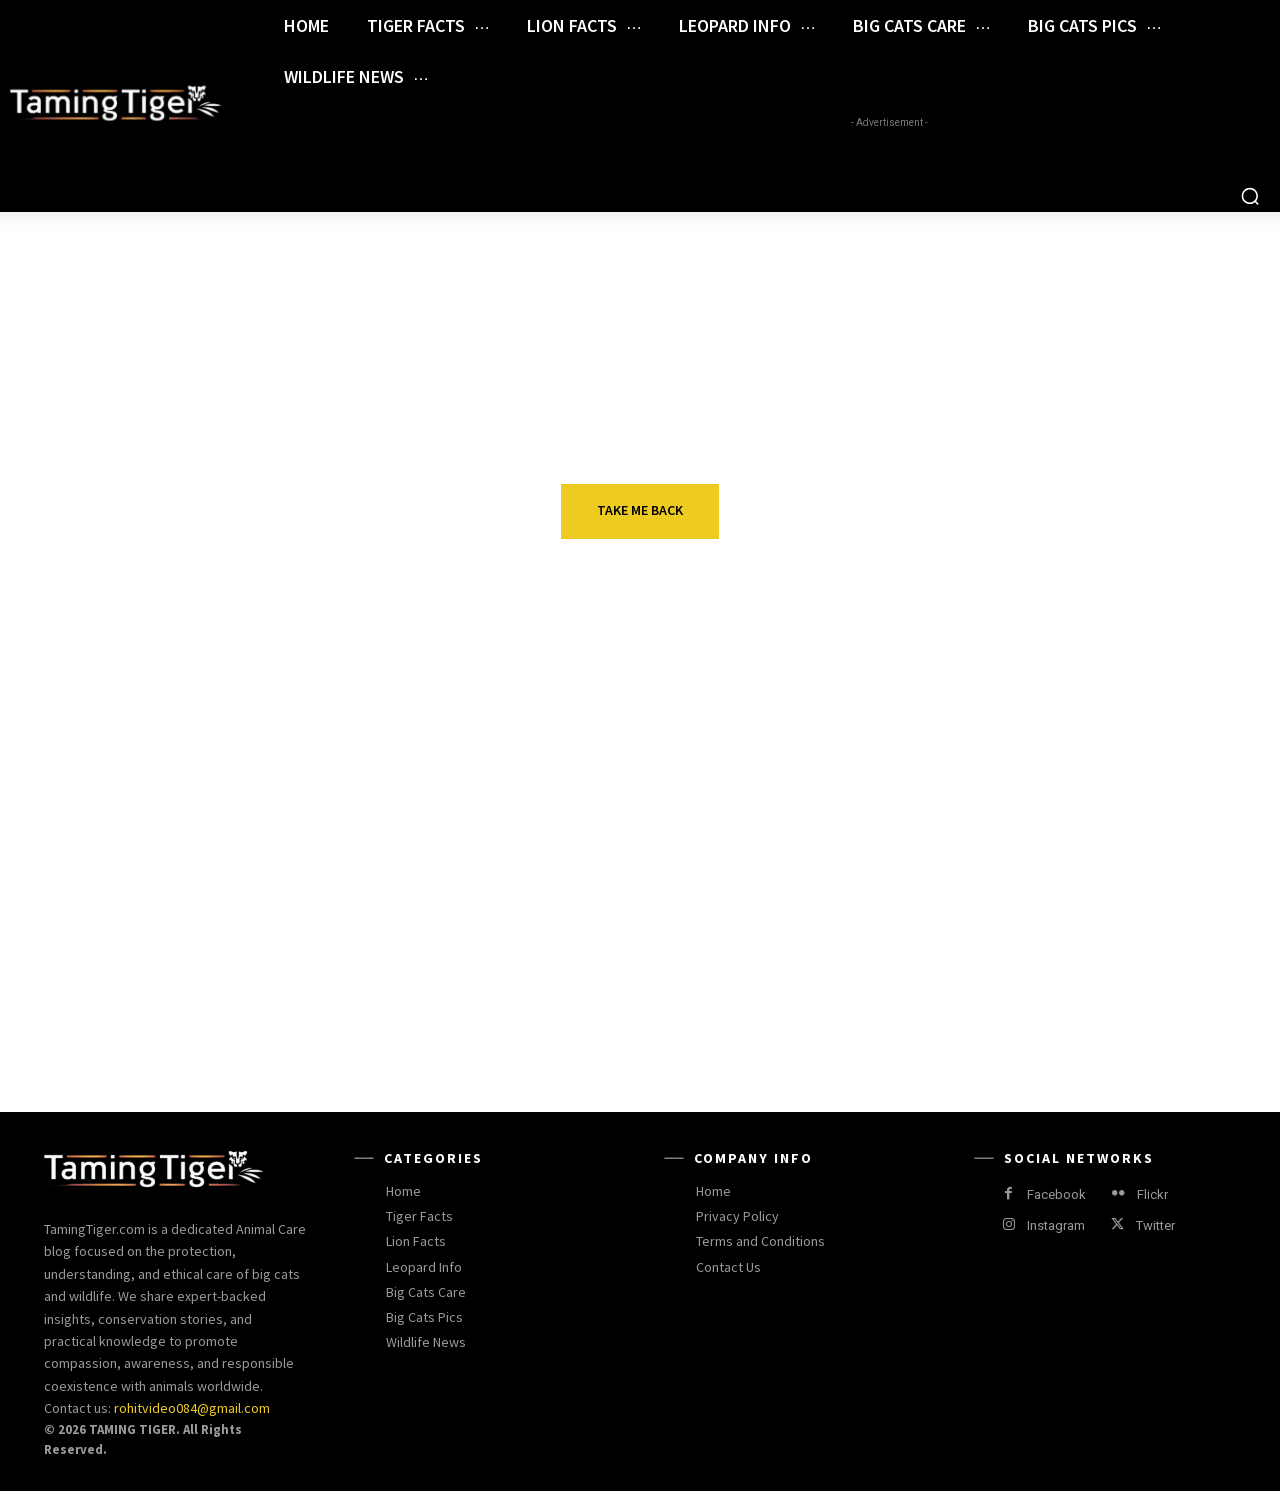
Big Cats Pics (1042, 968)
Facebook (1056, 1194)
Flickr (1152, 1194)
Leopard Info (242, 968)
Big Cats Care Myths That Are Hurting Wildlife (301, 870)
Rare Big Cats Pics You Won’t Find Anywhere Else (1098, 1008)
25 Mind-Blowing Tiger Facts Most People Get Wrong (1097, 870)
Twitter (1155, 1225)
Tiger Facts (1035, 830)
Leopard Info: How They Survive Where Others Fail (287, 1008)
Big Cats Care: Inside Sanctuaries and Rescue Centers (680, 1020)
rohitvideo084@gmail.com (192, 1408)
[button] (1250, 196)
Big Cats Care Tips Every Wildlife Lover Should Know (694, 870)
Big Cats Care (244, 830)
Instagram (1056, 1225)
